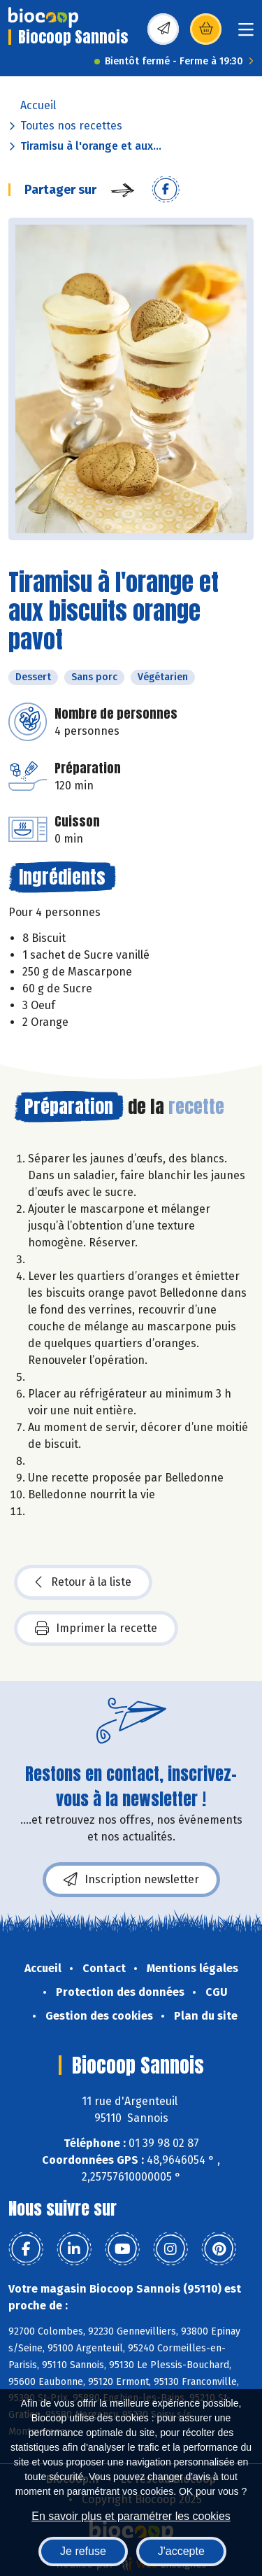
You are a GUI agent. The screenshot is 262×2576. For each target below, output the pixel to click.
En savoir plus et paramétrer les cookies (131, 2516)
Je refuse (83, 2551)
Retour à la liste (83, 1582)
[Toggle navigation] (246, 34)
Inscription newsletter (131, 1880)
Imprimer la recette (96, 1628)
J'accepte (181, 2551)
